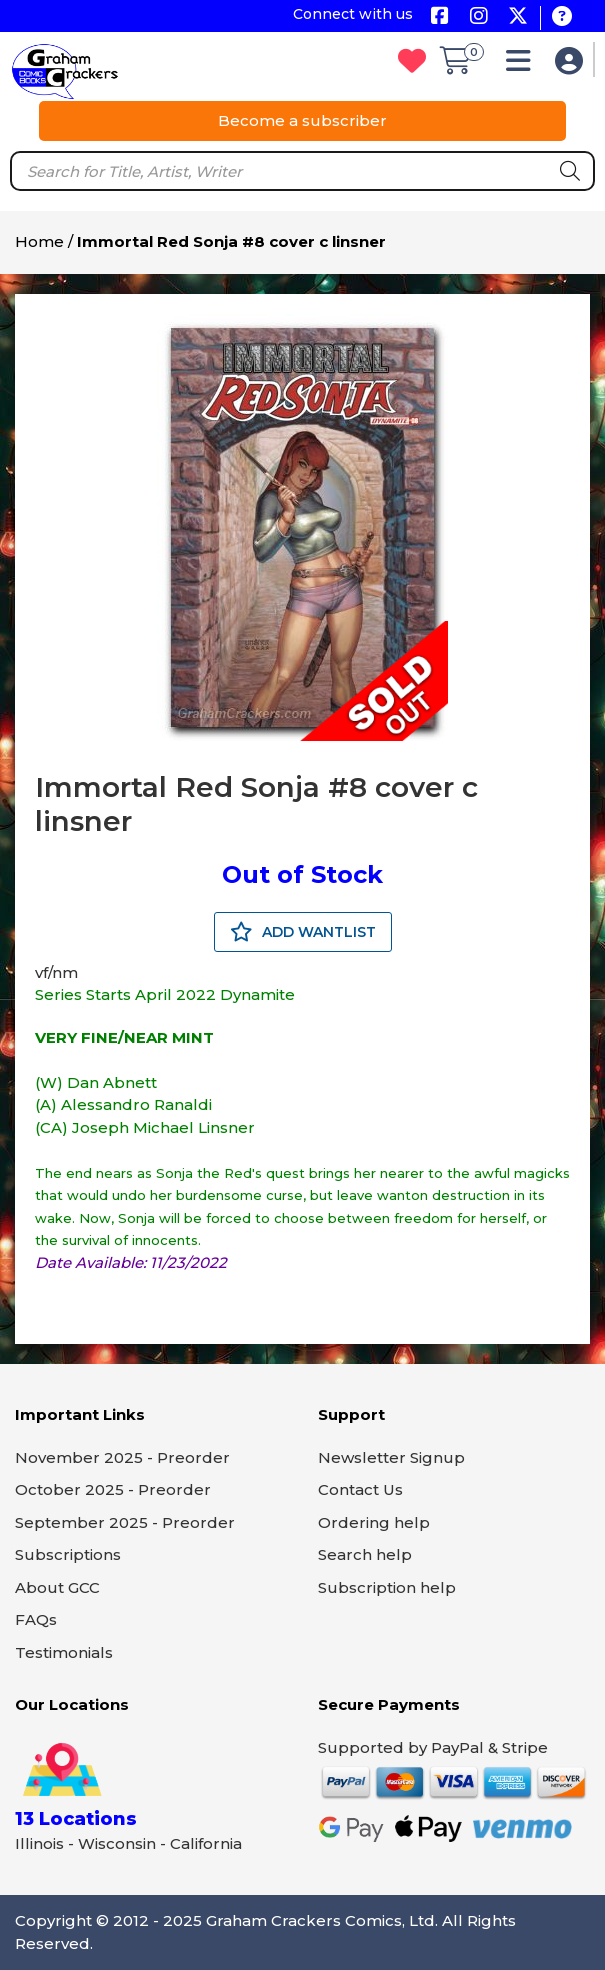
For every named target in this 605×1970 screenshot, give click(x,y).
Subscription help (387, 1587)
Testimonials (64, 1652)
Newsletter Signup (391, 1457)
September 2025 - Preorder (125, 1522)
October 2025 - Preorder (113, 1489)
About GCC (57, 1587)
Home (39, 241)
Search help (365, 1554)
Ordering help (374, 1522)
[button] (523, 65)
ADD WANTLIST (303, 932)
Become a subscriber (302, 120)
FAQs (36, 1619)
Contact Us (360, 1489)
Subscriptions (68, 1554)
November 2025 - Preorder (122, 1457)
